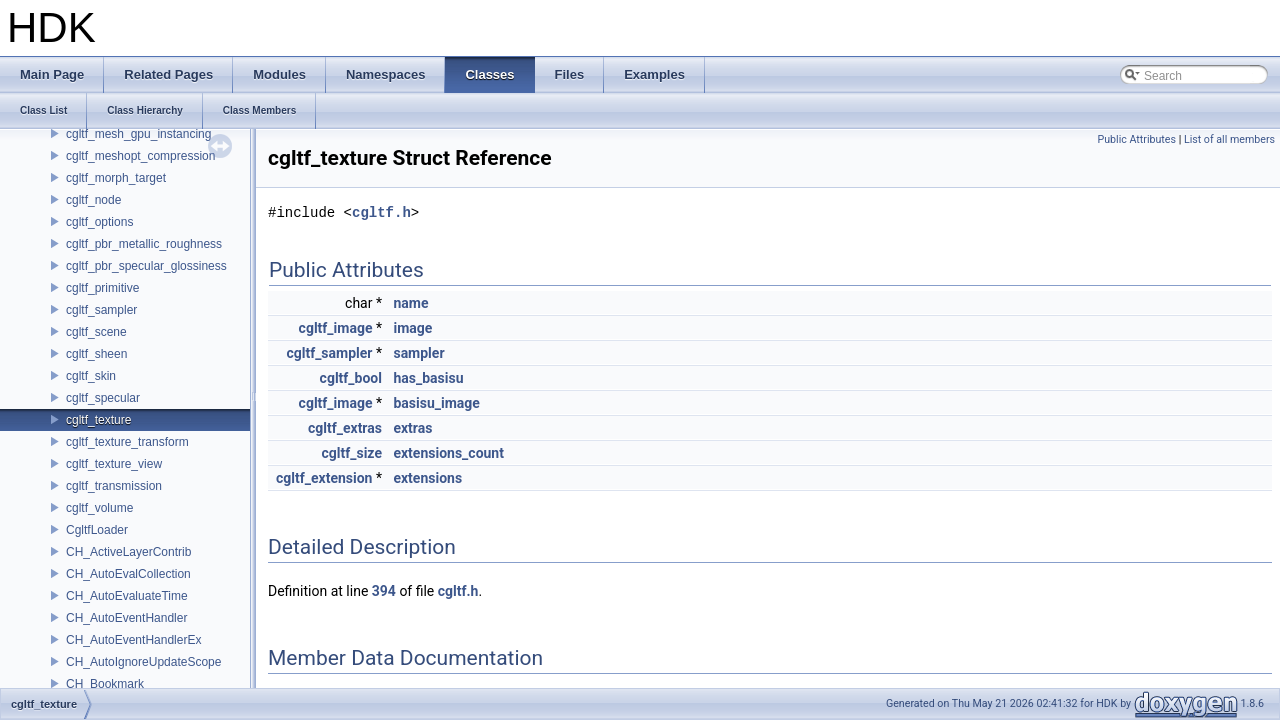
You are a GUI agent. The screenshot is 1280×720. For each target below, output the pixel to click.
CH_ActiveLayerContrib (128, 552)
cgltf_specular (103, 398)
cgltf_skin (91, 376)
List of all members (1229, 139)
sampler (418, 353)
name (410, 303)
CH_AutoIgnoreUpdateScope (143, 662)
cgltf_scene (96, 332)
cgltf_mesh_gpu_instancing (138, 134)
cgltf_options (99, 222)
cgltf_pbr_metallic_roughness (144, 244)
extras (412, 428)
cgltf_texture (98, 420)
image (412, 328)
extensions (427, 478)
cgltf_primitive (102, 288)
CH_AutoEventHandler (126, 618)
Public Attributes (1136, 139)
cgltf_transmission (114, 486)
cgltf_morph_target (116, 178)
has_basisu (428, 378)
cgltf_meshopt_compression (140, 156)
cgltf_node (93, 200)
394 (384, 591)
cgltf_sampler (101, 310)
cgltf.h (381, 212)
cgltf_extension (324, 478)
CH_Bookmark (105, 684)
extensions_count (448, 453)
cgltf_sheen (96, 354)
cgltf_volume (99, 508)
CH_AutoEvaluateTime (127, 596)
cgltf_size (352, 453)
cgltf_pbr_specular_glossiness (146, 266)
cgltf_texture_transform (127, 442)
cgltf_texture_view (114, 464)
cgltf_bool (351, 378)
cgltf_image (336, 328)
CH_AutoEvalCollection (128, 574)
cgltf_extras (345, 428)
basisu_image (436, 403)
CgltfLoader (97, 530)
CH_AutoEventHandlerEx (133, 640)
